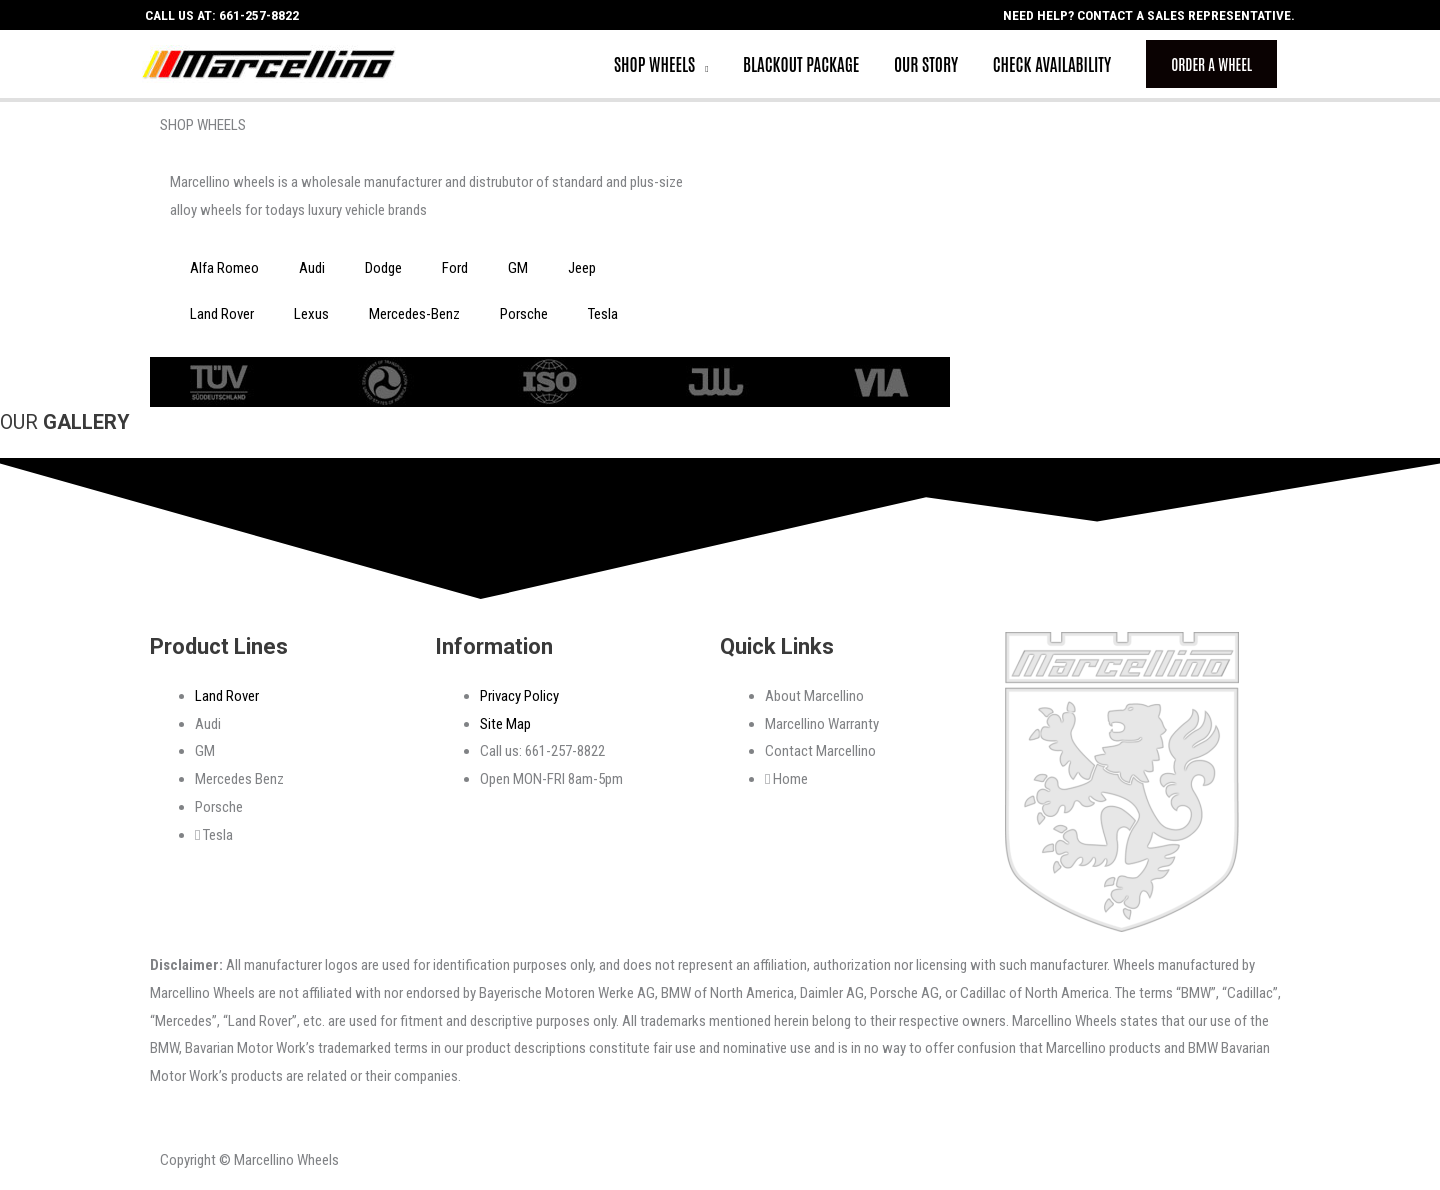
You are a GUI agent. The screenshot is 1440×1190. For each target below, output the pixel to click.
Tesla (603, 319)
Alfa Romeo (224, 273)
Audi (312, 273)
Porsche (524, 319)
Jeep (582, 273)
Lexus (311, 319)
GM (518, 273)
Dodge (383, 273)
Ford (455, 273)
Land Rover (222, 319)
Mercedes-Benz (414, 319)
